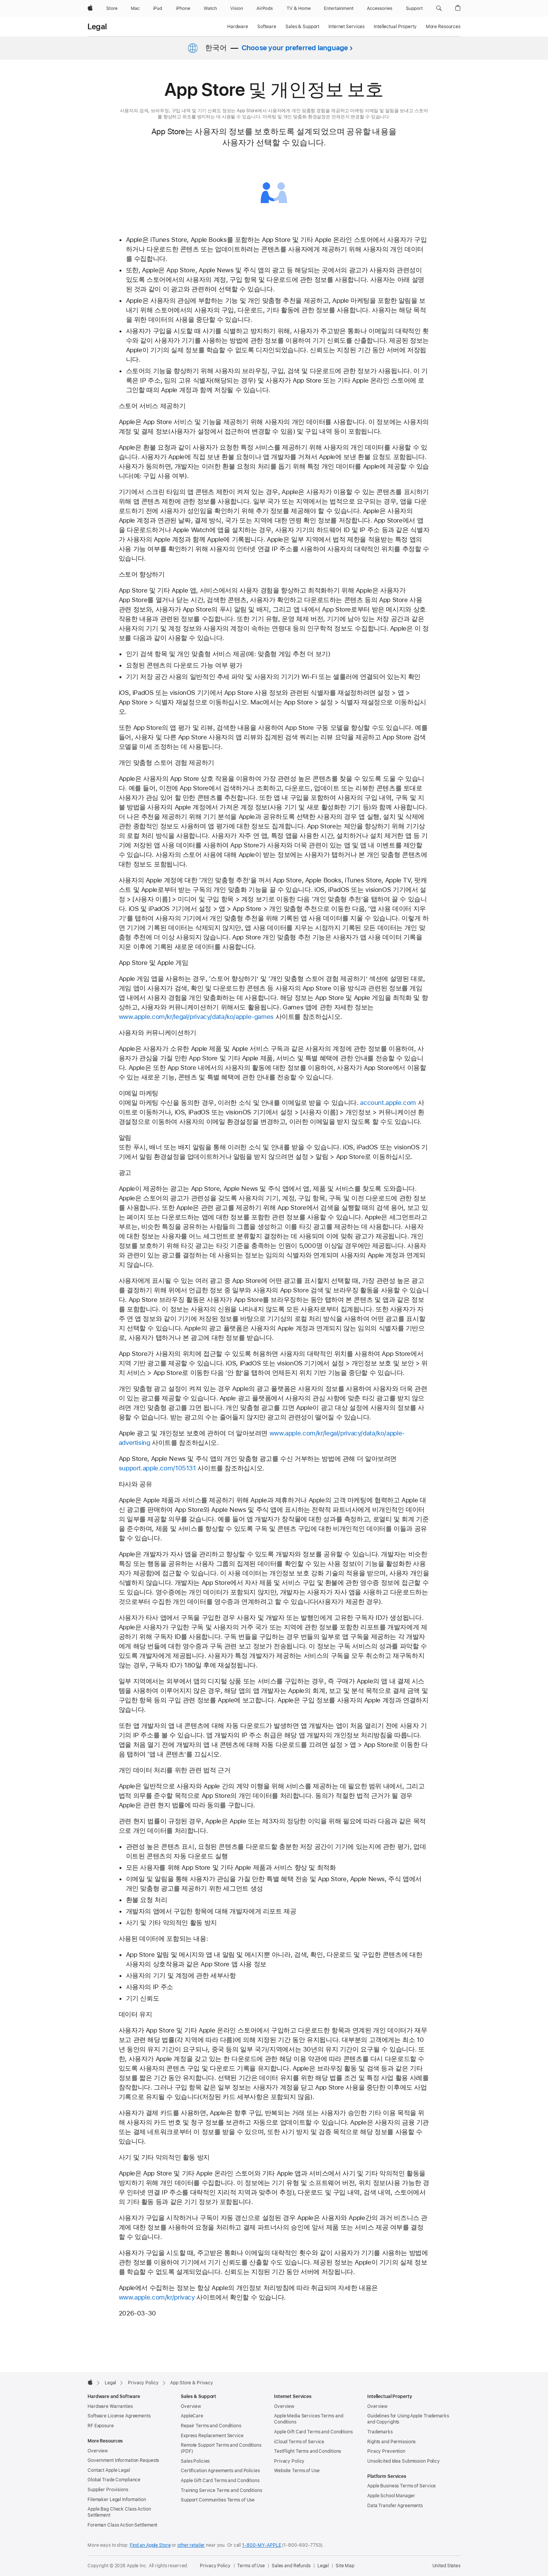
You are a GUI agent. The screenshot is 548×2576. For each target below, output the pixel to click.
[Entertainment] (339, 8)
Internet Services (346, 26)
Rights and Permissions (391, 2441)
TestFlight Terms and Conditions (307, 2451)
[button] (439, 8)
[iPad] (157, 8)
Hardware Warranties (110, 2406)
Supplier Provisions (108, 2489)
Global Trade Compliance (114, 2479)
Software (266, 26)
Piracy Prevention (386, 2451)
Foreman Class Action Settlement (122, 2525)
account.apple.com (388, 1102)
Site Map (345, 2565)
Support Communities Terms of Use (218, 2500)
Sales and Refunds (291, 2565)
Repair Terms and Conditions (211, 2425)
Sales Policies (195, 2461)
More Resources (443, 26)
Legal (97, 26)
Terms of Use (251, 2565)
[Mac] (135, 8)
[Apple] (90, 8)
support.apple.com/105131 (157, 1468)
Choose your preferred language (295, 47)
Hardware (237, 26)
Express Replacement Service (212, 2435)
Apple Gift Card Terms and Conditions (220, 2480)
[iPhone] (183, 8)
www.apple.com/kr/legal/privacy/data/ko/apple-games (196, 1016)
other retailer (191, 2545)
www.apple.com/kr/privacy (157, 2297)
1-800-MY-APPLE (261, 2545)
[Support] (414, 8)
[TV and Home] (298, 8)
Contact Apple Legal (109, 2470)
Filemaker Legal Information (117, 2499)
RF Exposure (101, 2425)
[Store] (112, 8)
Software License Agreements (119, 2416)
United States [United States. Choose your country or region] (446, 2565)
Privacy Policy (289, 2461)
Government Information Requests (123, 2460)
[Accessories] (379, 8)
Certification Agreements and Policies (220, 2470)
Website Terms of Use (297, 2470)
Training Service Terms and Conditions (221, 2490)
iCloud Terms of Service (299, 2441)
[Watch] (210, 8)
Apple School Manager (391, 2495)
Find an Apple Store (150, 2545)
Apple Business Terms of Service (401, 2486)
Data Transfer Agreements (395, 2505)
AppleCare (192, 2416)
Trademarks (380, 2432)
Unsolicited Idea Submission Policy (403, 2461)
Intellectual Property (395, 26)
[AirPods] (264, 8)
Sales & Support (302, 26)
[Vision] (236, 8)
